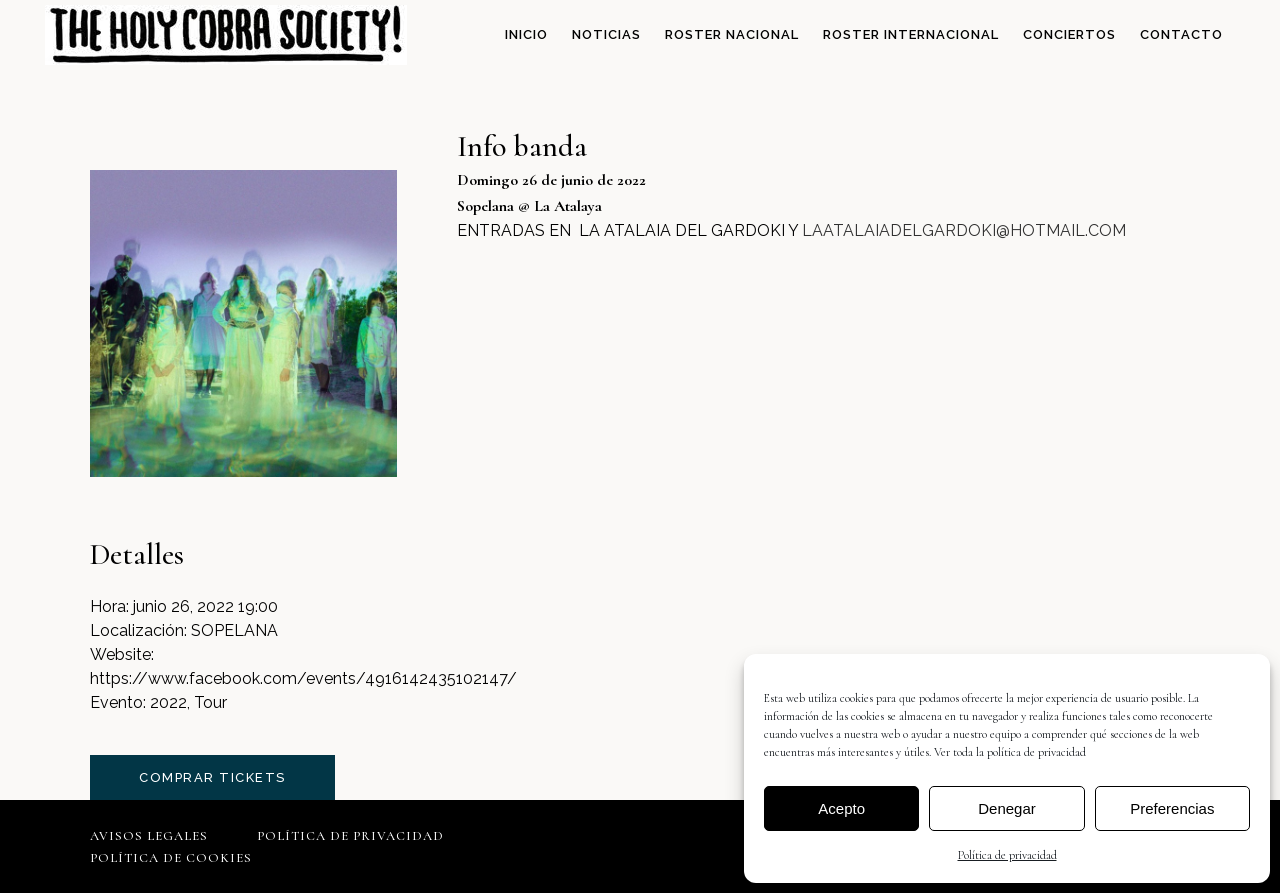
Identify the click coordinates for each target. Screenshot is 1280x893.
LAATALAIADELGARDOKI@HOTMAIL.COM (964, 230)
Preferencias (1172, 808)
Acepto (841, 808)
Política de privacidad (1007, 855)
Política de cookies (171, 858)
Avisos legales (149, 836)
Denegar (1007, 808)
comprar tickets (212, 777)
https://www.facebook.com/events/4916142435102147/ (303, 678)
